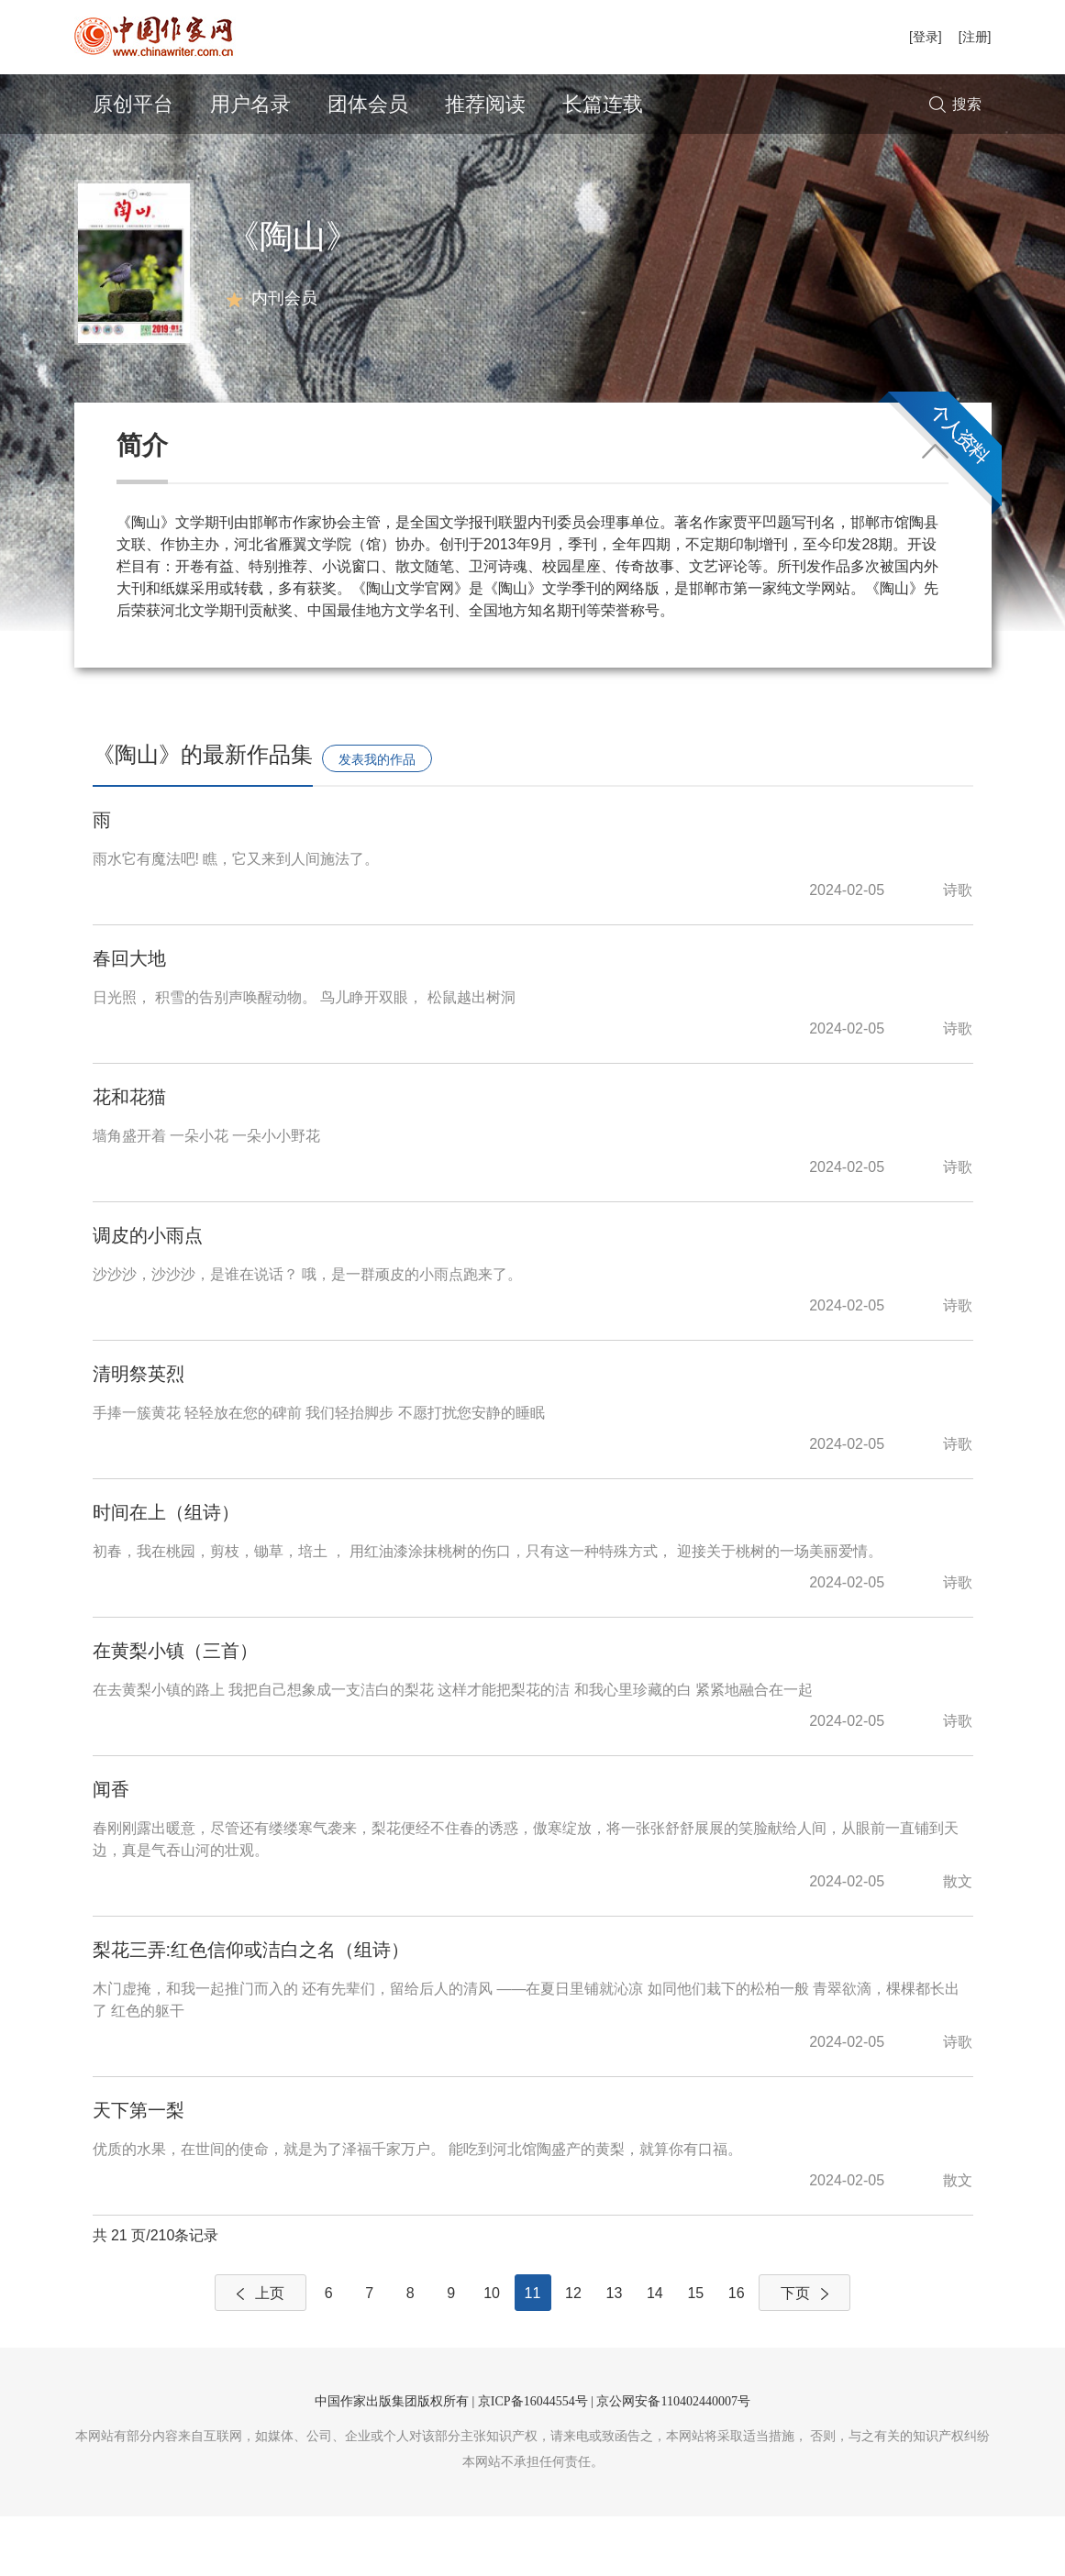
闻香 (111, 1849)
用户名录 (250, 104)
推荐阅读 (485, 104)
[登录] (925, 36)
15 (695, 2352)
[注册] (975, 36)
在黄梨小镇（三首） (175, 1710)
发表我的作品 (377, 819)
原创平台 (133, 104)
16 (736, 2352)
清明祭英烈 (138, 1433)
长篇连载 (602, 104)
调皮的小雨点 (148, 1295)
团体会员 (367, 104)
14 (655, 2352)
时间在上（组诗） (166, 1572)
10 (491, 2352)
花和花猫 (129, 1156)
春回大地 (129, 1018)
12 (573, 2352)
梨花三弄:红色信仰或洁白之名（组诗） (251, 2009)
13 (614, 2352)
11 (533, 2352)
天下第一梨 (138, 2170)
